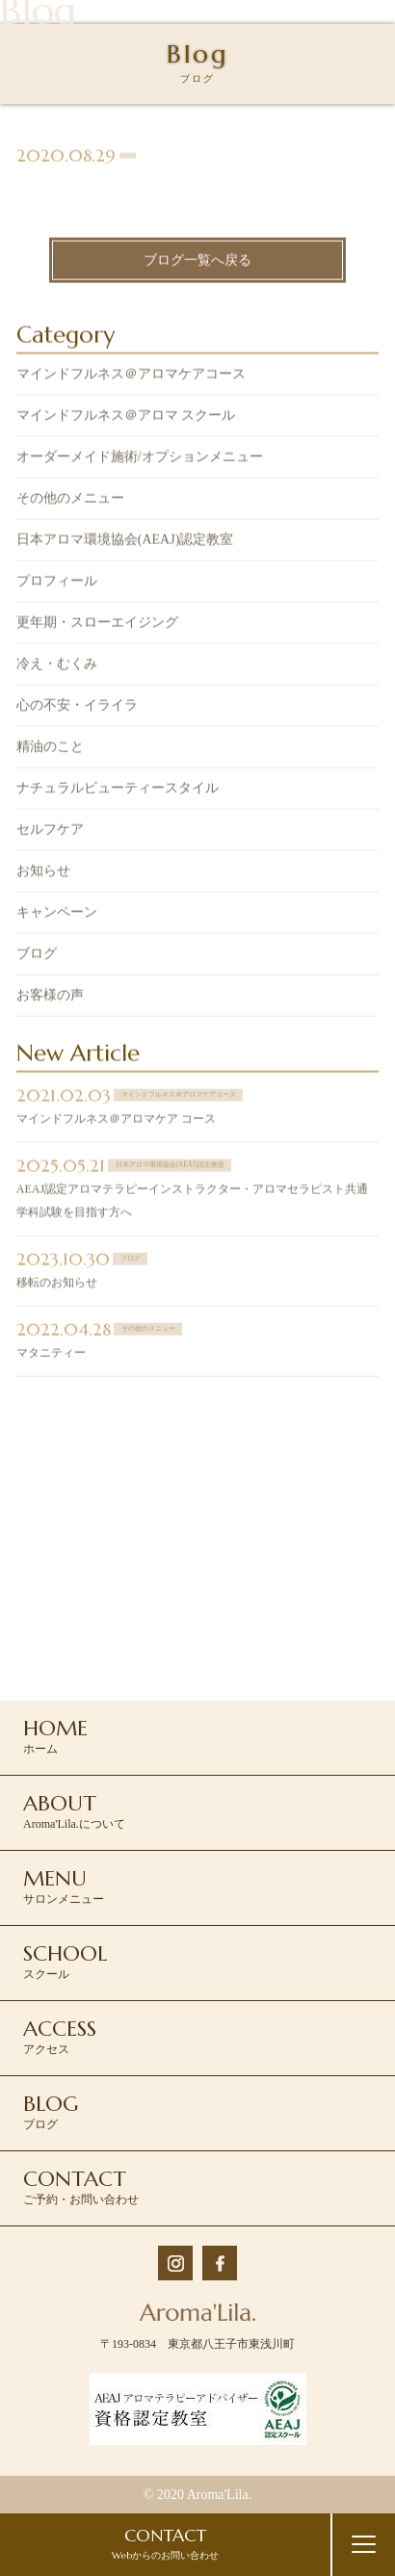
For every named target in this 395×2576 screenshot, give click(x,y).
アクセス (59, 2036)
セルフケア (50, 831)
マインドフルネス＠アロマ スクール (126, 417)
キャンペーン (56, 914)
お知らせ (43, 873)
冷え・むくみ (56, 666)
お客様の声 (50, 997)
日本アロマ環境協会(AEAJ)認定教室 (125, 541)
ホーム (55, 1735)
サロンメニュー (63, 1885)
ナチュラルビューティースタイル (117, 790)
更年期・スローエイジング (97, 624)
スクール (65, 1960)
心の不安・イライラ (77, 707)
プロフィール (56, 583)
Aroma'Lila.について (74, 1810)
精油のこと (50, 749)
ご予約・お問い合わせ (81, 2186)
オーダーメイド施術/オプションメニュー (139, 459)
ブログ (36, 956)
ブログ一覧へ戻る (197, 261)
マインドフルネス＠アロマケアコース (131, 376)
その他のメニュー (70, 500)
